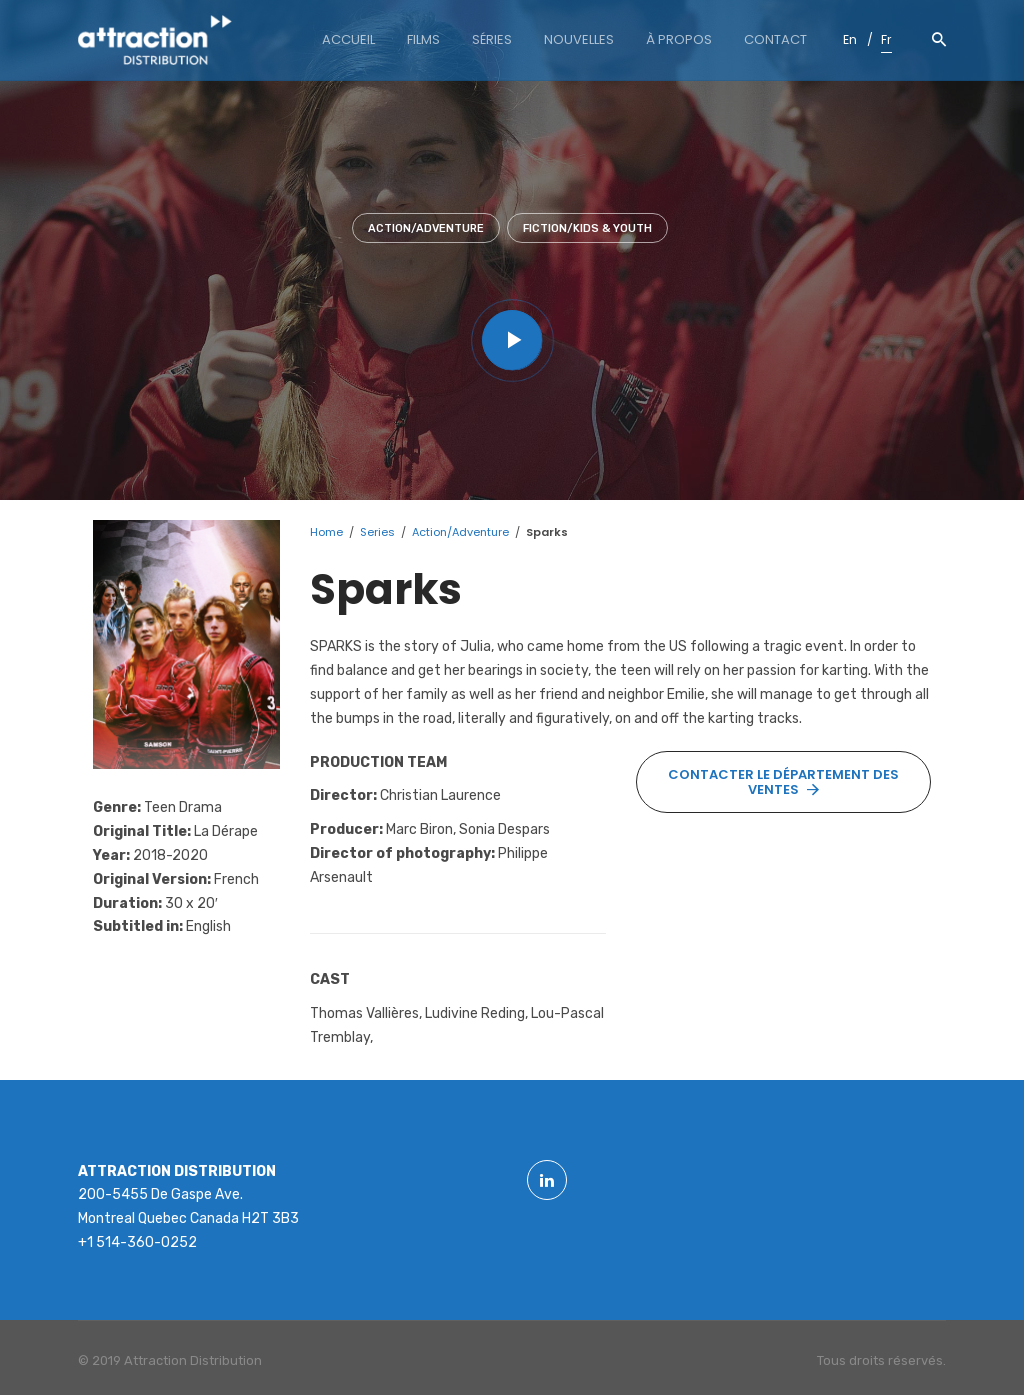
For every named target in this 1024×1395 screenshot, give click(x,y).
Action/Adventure (426, 228)
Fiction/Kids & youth (587, 228)
